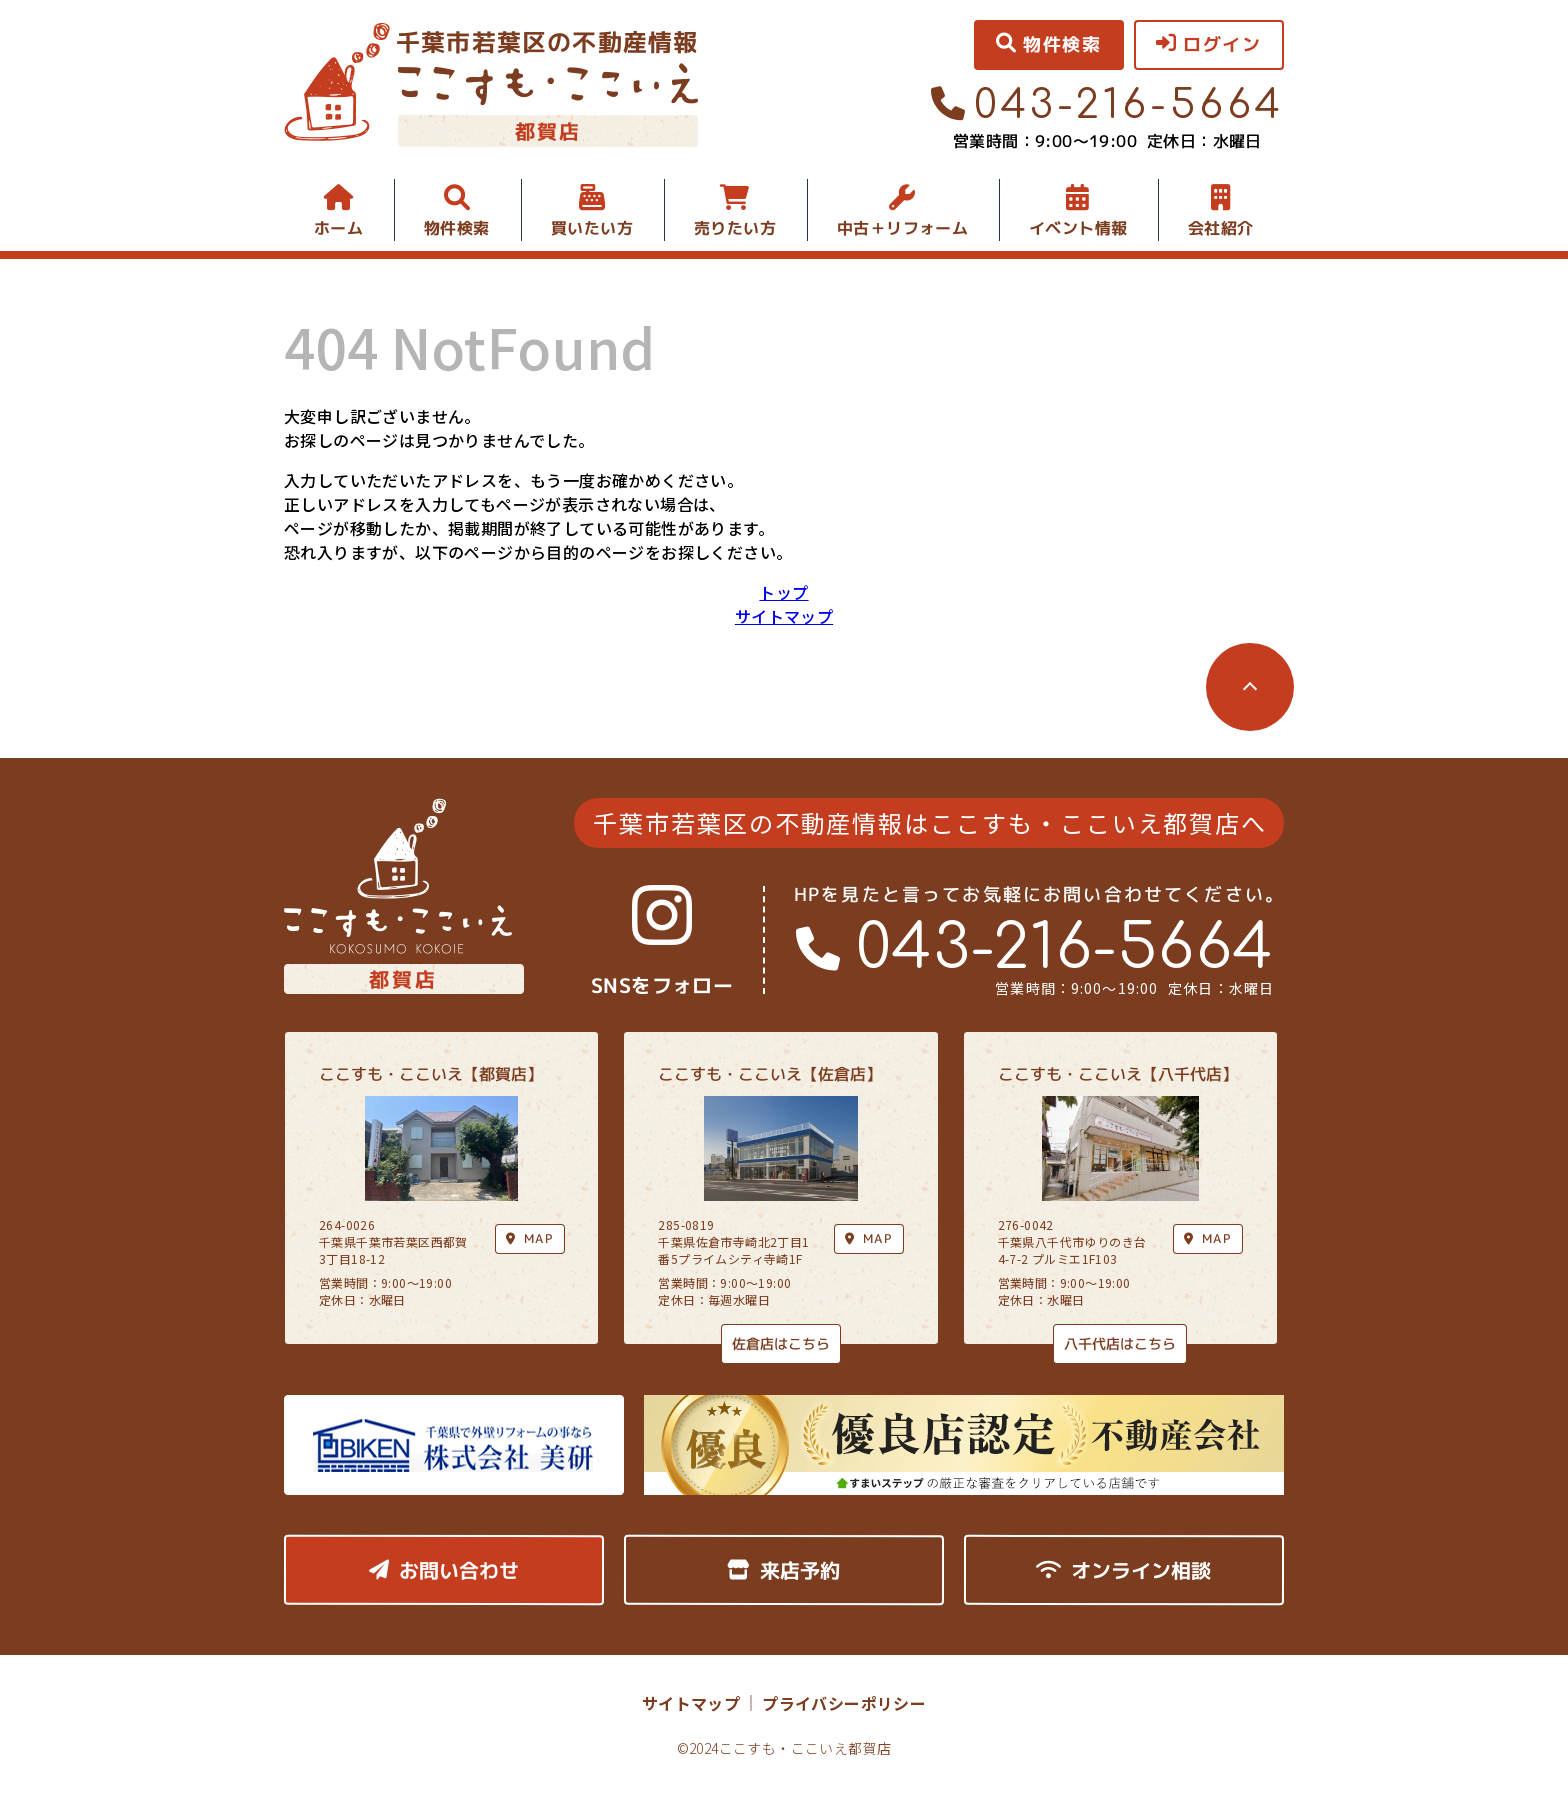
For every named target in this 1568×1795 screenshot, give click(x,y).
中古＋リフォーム (902, 228)
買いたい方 (592, 228)
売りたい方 (735, 228)
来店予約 (783, 1570)
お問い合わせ (444, 1570)
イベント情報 (1078, 228)
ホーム (338, 228)
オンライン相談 (1123, 1570)
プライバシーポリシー (844, 1703)
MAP (869, 1238)
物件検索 (457, 228)
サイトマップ (784, 616)
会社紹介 (1221, 228)
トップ (783, 592)
